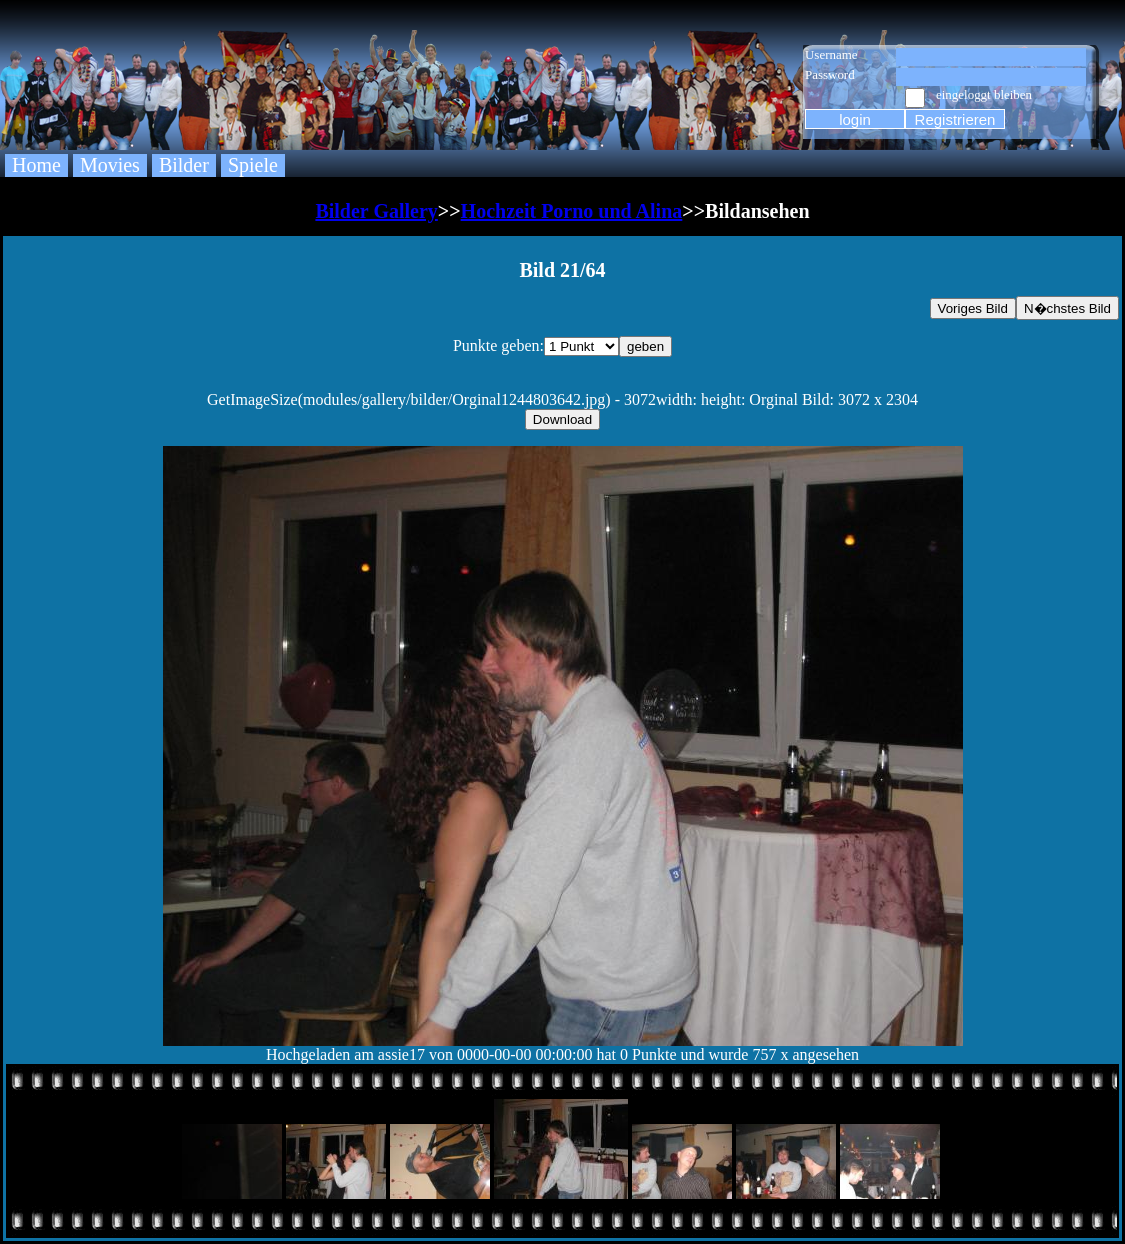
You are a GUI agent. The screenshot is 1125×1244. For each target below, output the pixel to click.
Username (831, 54)
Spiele (253, 165)
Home (36, 165)
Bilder (184, 165)
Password (830, 74)
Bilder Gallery (376, 211)
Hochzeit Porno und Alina (572, 211)
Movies (110, 165)
